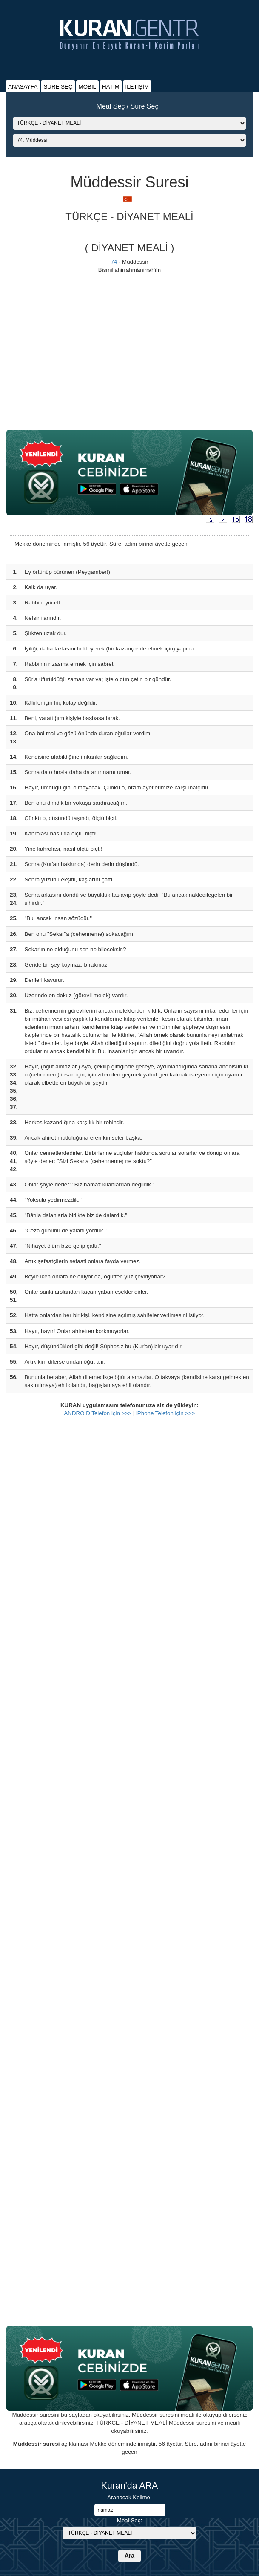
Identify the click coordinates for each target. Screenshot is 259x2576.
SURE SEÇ (57, 86)
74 (114, 262)
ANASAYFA (22, 86)
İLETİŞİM (137, 86)
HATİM (110, 86)
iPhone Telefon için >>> (165, 1413)
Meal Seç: (129, 2520)
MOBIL (87, 86)
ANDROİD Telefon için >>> (97, 1413)
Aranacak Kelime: (129, 2497)
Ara (129, 2555)
